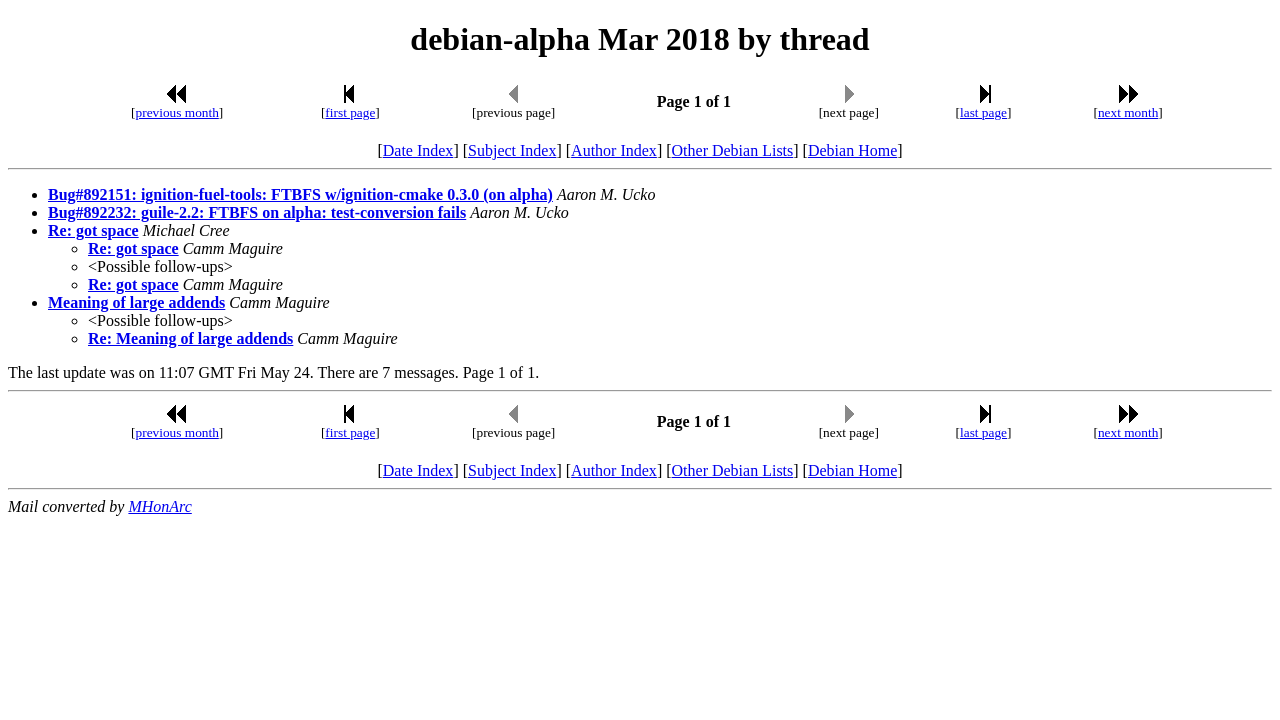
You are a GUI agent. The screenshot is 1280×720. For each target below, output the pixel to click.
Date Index (418, 150)
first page (350, 112)
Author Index (614, 150)
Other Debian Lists (733, 150)
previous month (177, 112)
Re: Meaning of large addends (190, 338)
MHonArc (159, 506)
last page (983, 112)
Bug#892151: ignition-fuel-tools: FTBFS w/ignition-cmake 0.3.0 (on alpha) (300, 194)
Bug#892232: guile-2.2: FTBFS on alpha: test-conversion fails (257, 212)
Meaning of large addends (136, 302)
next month (1128, 112)
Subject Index (512, 150)
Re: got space (93, 230)
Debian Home (852, 150)
